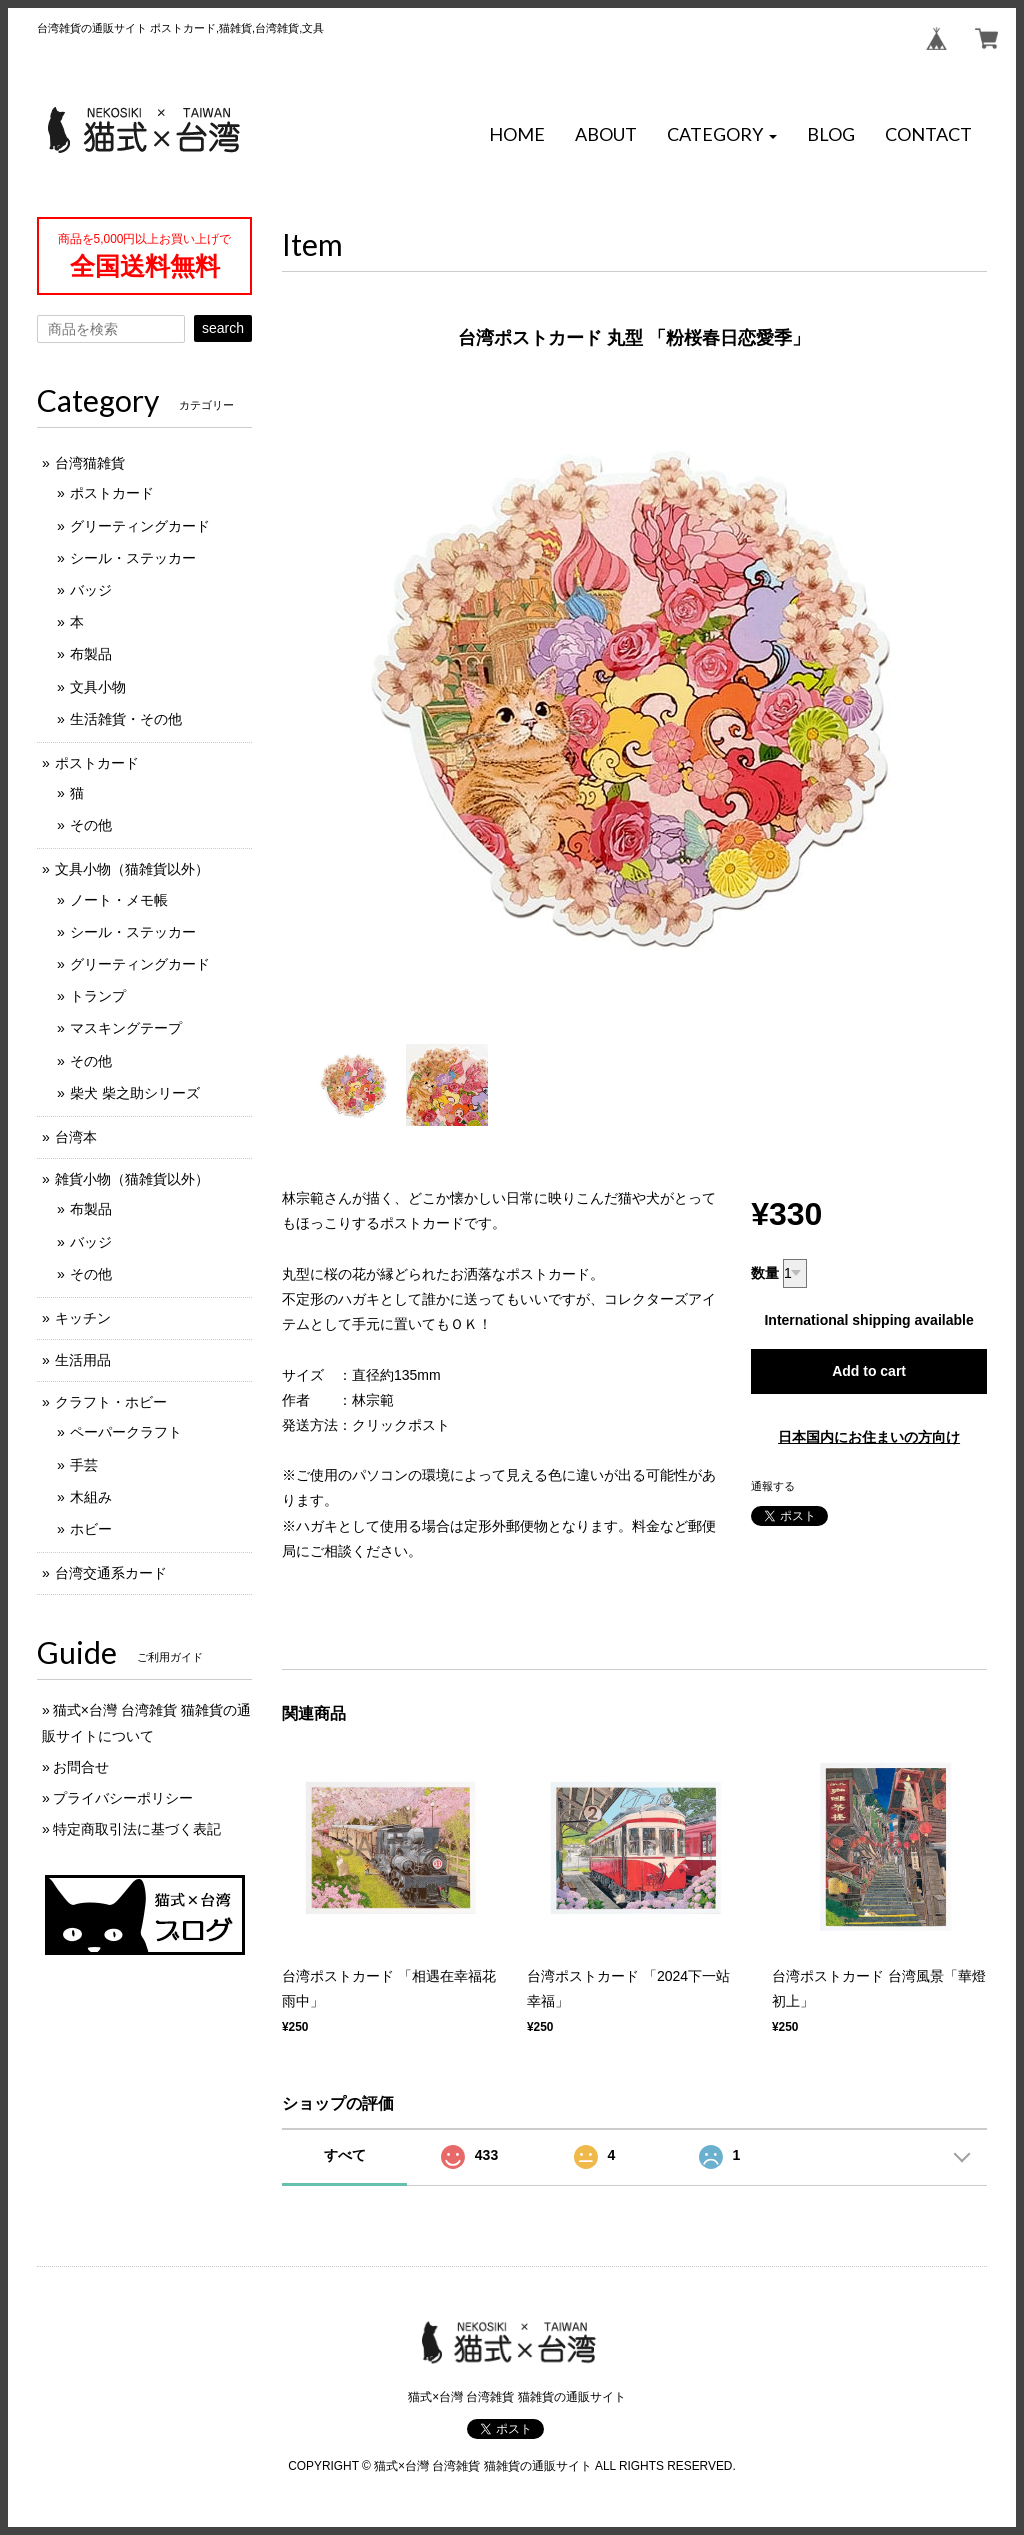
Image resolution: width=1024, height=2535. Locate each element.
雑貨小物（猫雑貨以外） (132, 1179)
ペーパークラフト (126, 1432)
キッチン (83, 1318)
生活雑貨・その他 (126, 719)
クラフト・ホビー (111, 1402)
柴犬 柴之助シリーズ (135, 1093)
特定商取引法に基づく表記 (137, 1829)
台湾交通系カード (111, 1573)
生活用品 (83, 1360)
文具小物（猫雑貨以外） (132, 869)
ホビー (91, 1529)
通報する (773, 1486)
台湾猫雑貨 (90, 463)
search (223, 328)
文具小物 (98, 687)
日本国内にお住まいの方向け (869, 1437)
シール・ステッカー (133, 558)
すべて (345, 2155)
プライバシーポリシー (123, 1798)
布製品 (91, 654)
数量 (765, 1273)
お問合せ (81, 1767)
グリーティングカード (140, 526)
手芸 (84, 1465)
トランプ (98, 996)
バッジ (91, 590)
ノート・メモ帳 (119, 900)
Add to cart (869, 1371)
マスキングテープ (126, 1028)
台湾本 (76, 1137)
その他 (91, 825)
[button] (722, 135)
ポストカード (112, 493)
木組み (91, 1497)
